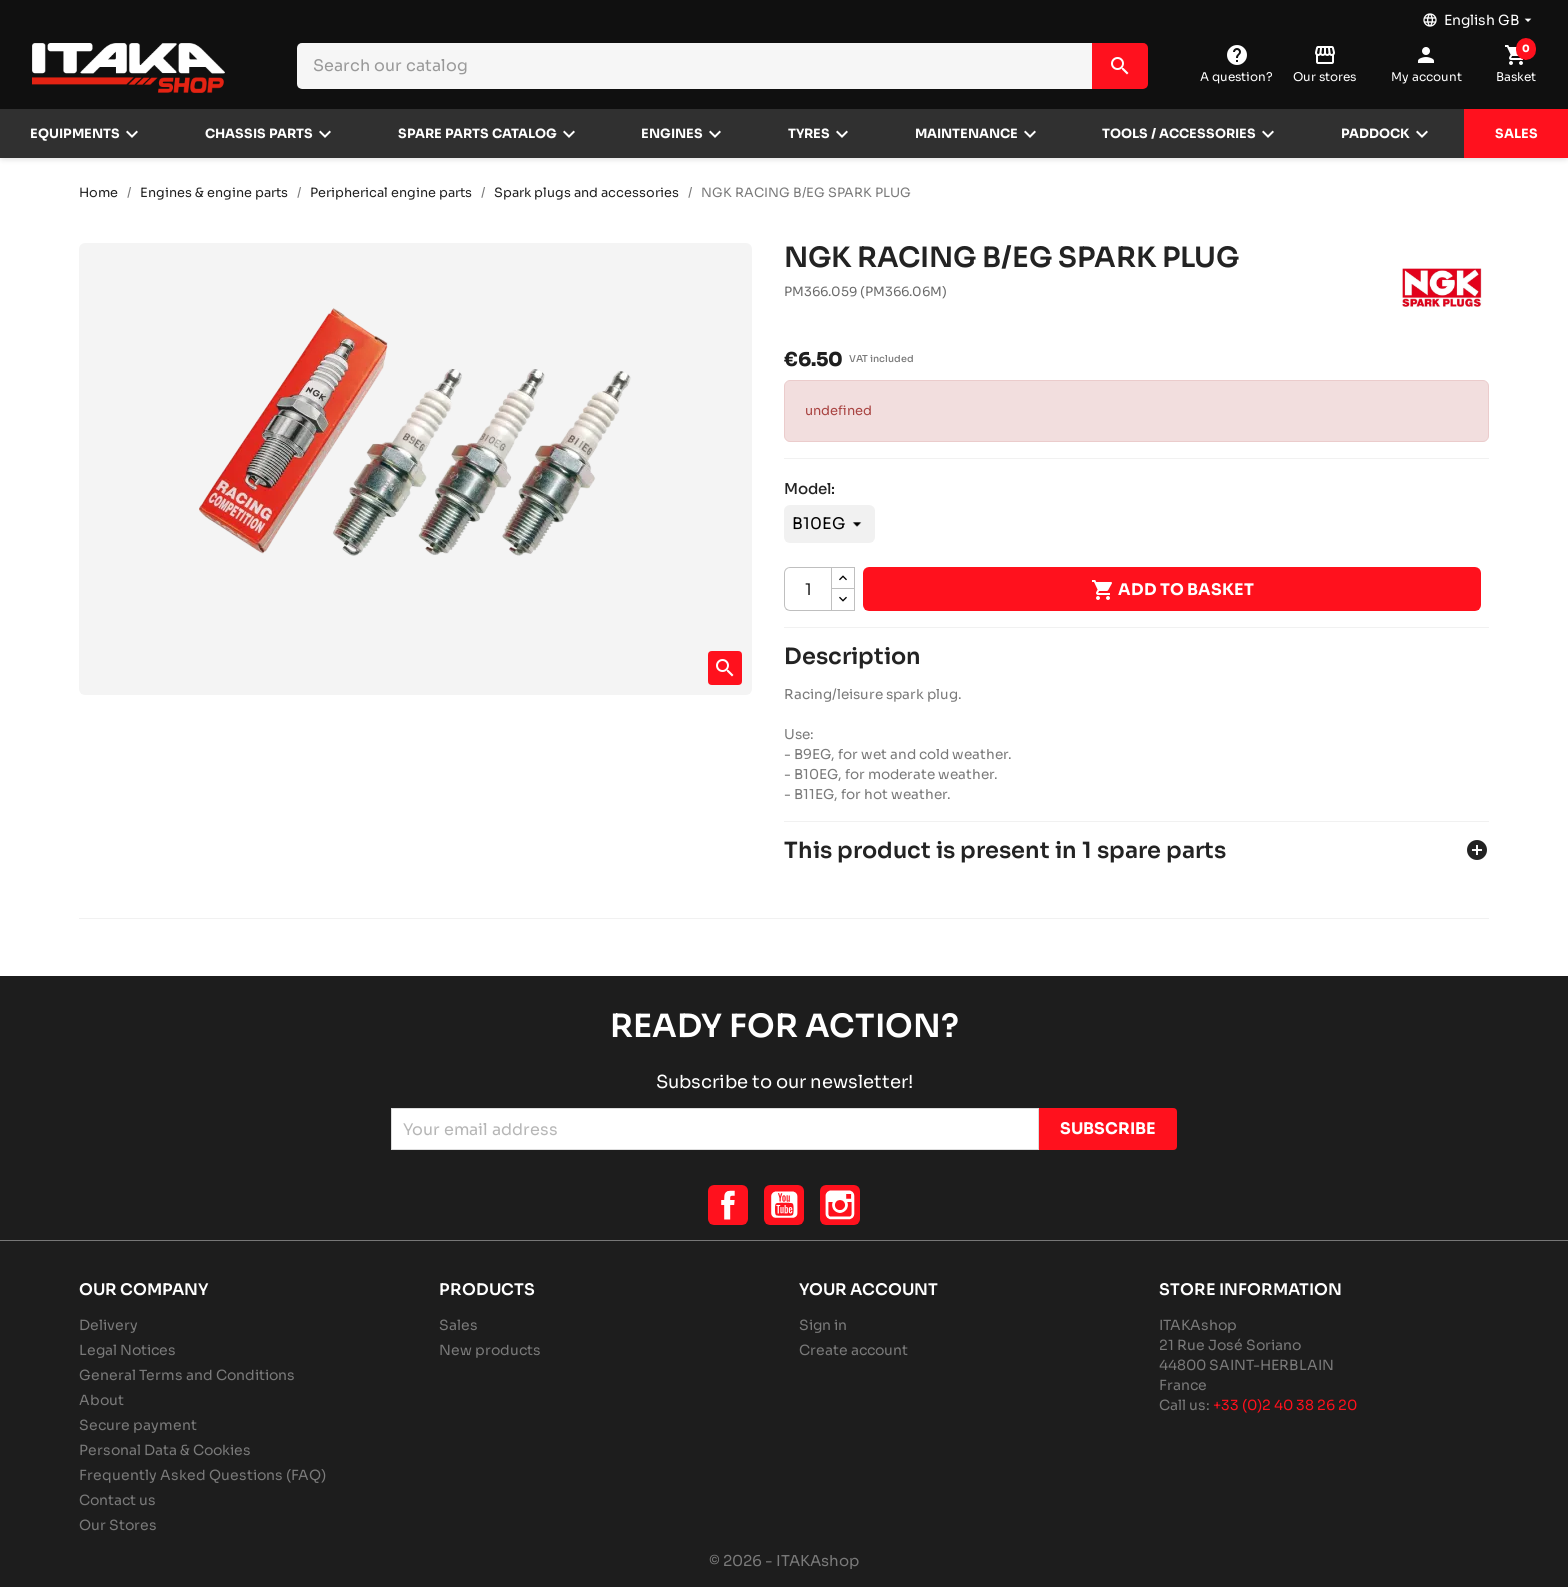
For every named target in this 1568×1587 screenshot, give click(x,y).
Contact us (117, 1500)
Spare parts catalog (477, 134)
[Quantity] (808, 589)
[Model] (829, 524)
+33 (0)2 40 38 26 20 (1285, 1405)
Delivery (108, 1325)
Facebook (728, 1205)
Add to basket (1172, 590)
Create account (853, 1350)
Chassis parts (259, 134)
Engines (672, 134)
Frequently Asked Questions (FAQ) (202, 1475)
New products (490, 1350)
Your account (868, 1289)
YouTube (784, 1205)
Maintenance (966, 134)
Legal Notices (127, 1350)
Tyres (809, 134)
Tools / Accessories (1179, 134)
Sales (1516, 134)
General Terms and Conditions (187, 1375)
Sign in (823, 1325)
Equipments (75, 134)
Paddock (1375, 134)
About (101, 1400)
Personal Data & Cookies (165, 1450)
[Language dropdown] (1479, 15)
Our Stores (118, 1525)
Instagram (840, 1205)
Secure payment (138, 1425)
